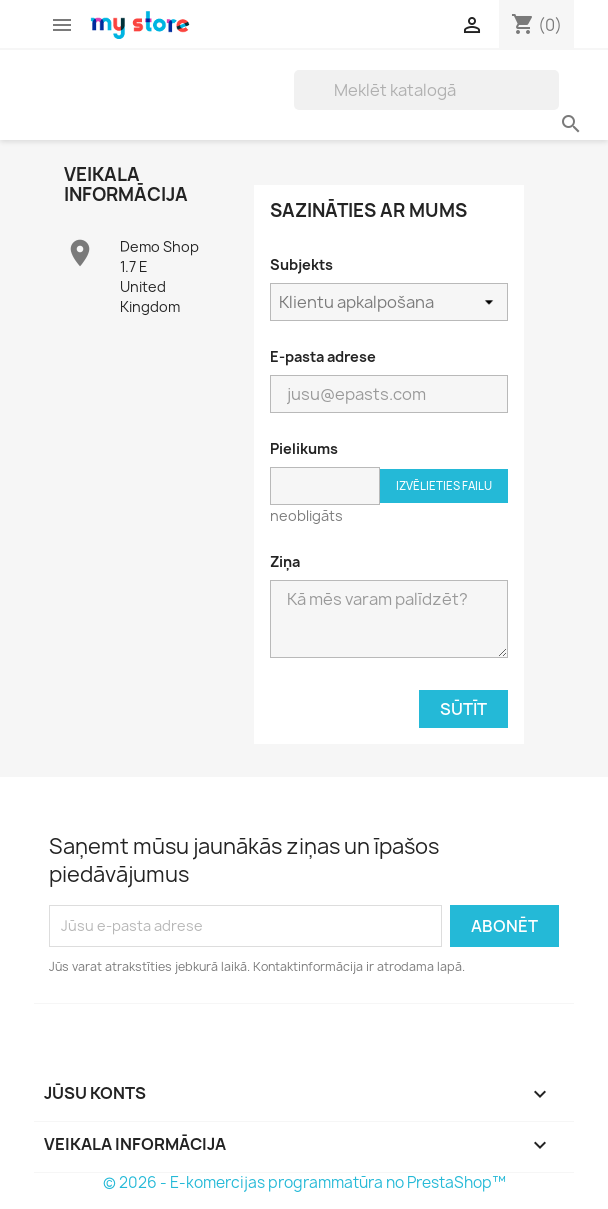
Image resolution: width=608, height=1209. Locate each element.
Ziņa (285, 561)
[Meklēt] (426, 90)
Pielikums (304, 448)
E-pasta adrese (323, 356)
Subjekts (301, 264)
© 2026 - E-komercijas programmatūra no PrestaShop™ (304, 1182)
